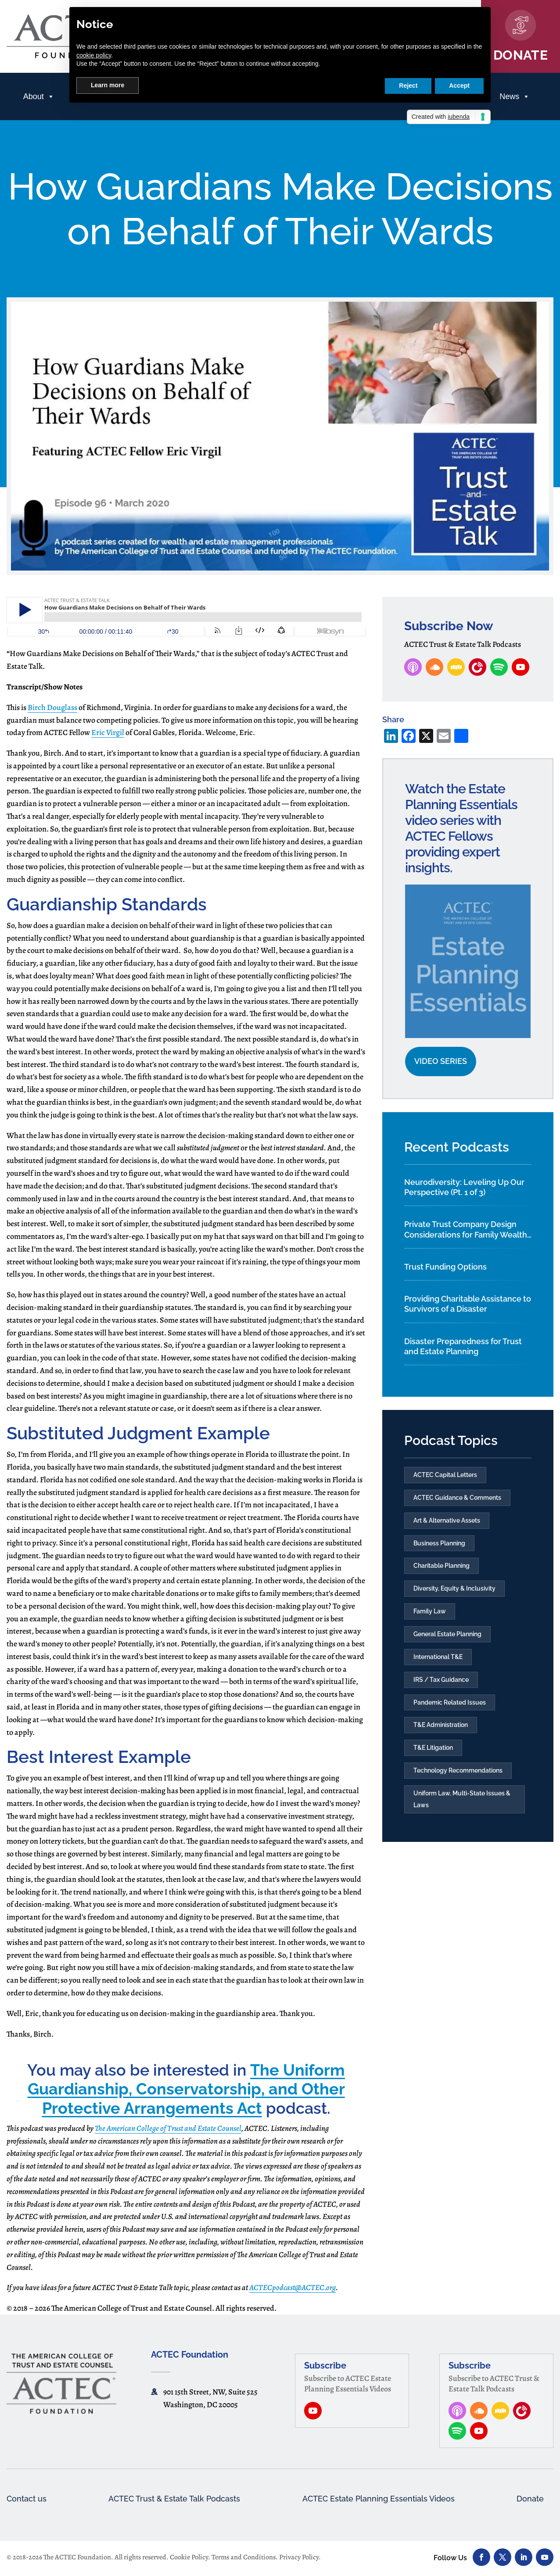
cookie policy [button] (93, 55)
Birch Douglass (52, 707)
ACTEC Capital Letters (445, 1475)
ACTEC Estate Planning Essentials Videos (379, 2499)
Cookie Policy (189, 2558)
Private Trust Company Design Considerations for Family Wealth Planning (465, 1230)
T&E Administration (440, 1734)
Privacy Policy (299, 2558)
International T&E (438, 1663)
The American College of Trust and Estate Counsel (168, 2128)
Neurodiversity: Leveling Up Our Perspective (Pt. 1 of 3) (464, 1187)
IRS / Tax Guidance (441, 1687)
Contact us (29, 2499)
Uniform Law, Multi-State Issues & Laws (461, 1812)
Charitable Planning (441, 1569)
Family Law (429, 1616)
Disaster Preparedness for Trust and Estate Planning (463, 1346)
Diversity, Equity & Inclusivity (454, 1593)
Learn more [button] (107, 85)
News (514, 96)
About (38, 96)
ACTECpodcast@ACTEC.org (292, 2287)
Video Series (440, 1061)
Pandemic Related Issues (449, 1711)
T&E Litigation (433, 1758)
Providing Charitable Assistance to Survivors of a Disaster (467, 1303)
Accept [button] (459, 85)
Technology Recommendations (458, 1781)
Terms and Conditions (244, 2558)
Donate (529, 2499)
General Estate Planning (447, 1640)
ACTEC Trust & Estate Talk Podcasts (173, 2499)
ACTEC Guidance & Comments (457, 1498)
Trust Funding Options (445, 1266)
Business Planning (439, 1545)
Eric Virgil (107, 732)
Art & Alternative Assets (446, 1522)
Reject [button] (408, 85)
